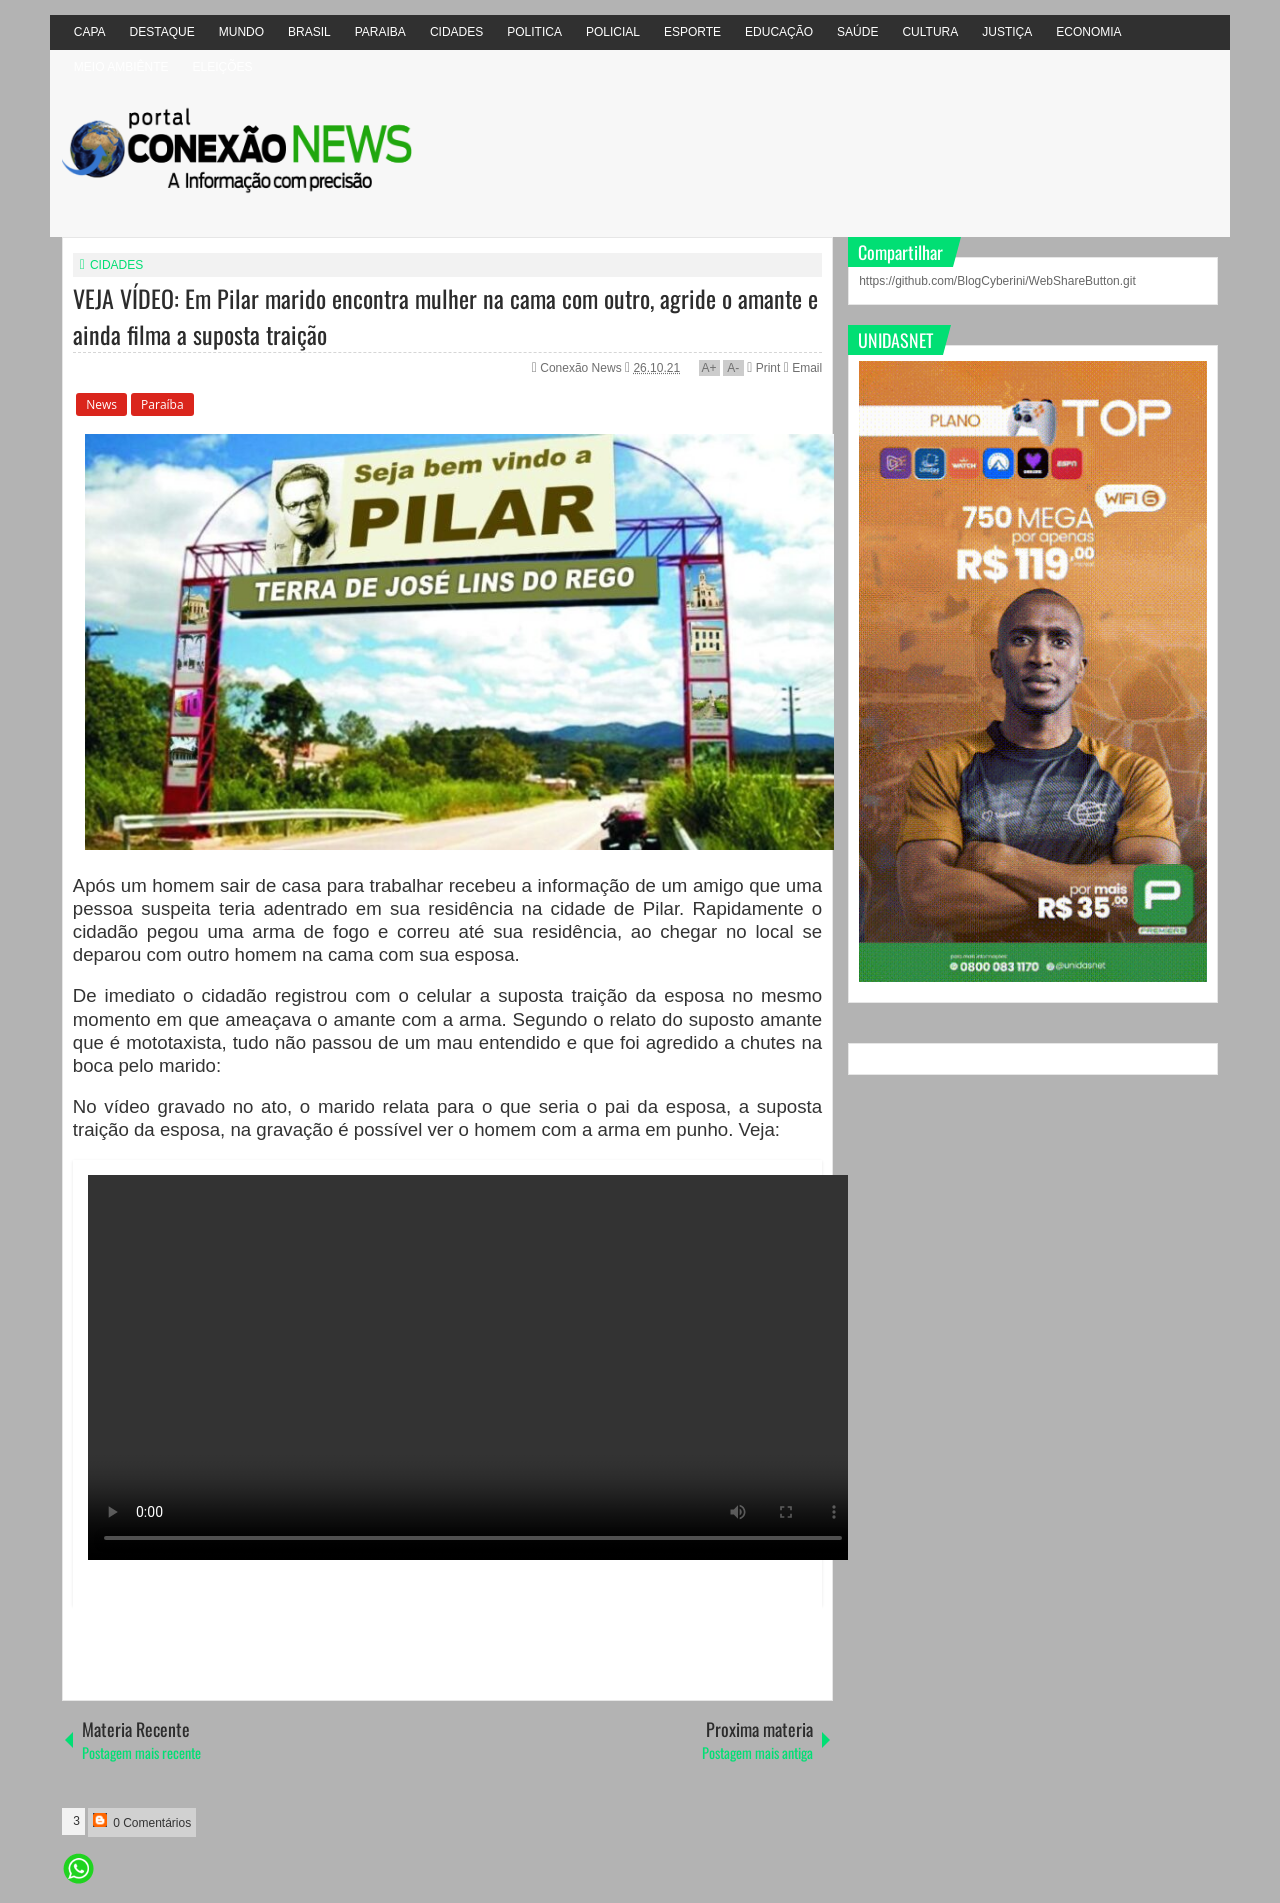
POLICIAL (613, 32)
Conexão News (582, 368)
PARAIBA (380, 32)
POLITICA (534, 32)
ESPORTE (692, 32)
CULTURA (930, 32)
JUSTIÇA (1007, 32)
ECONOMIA (1088, 32)
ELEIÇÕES (222, 67)
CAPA (90, 32)
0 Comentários (142, 1821)
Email (803, 368)
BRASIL (309, 32)
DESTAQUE (162, 32)
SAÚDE (857, 32)
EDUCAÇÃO (779, 32)
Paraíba (162, 404)
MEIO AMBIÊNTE (121, 67)
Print (763, 368)
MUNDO (241, 32)
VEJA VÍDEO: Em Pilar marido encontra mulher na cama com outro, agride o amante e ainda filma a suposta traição (445, 316)
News (101, 404)
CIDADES (456, 32)
